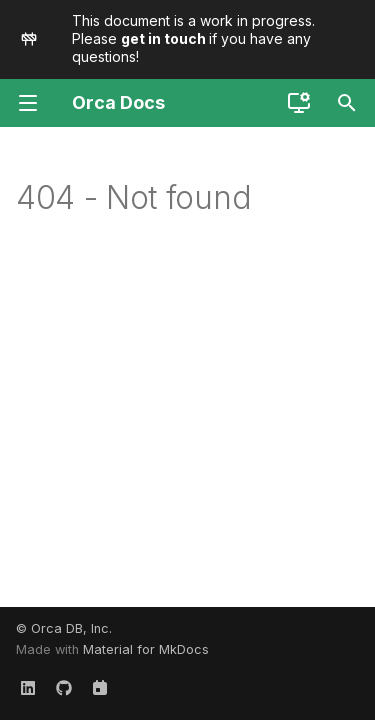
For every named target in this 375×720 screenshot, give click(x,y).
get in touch (165, 38)
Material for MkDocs (146, 649)
